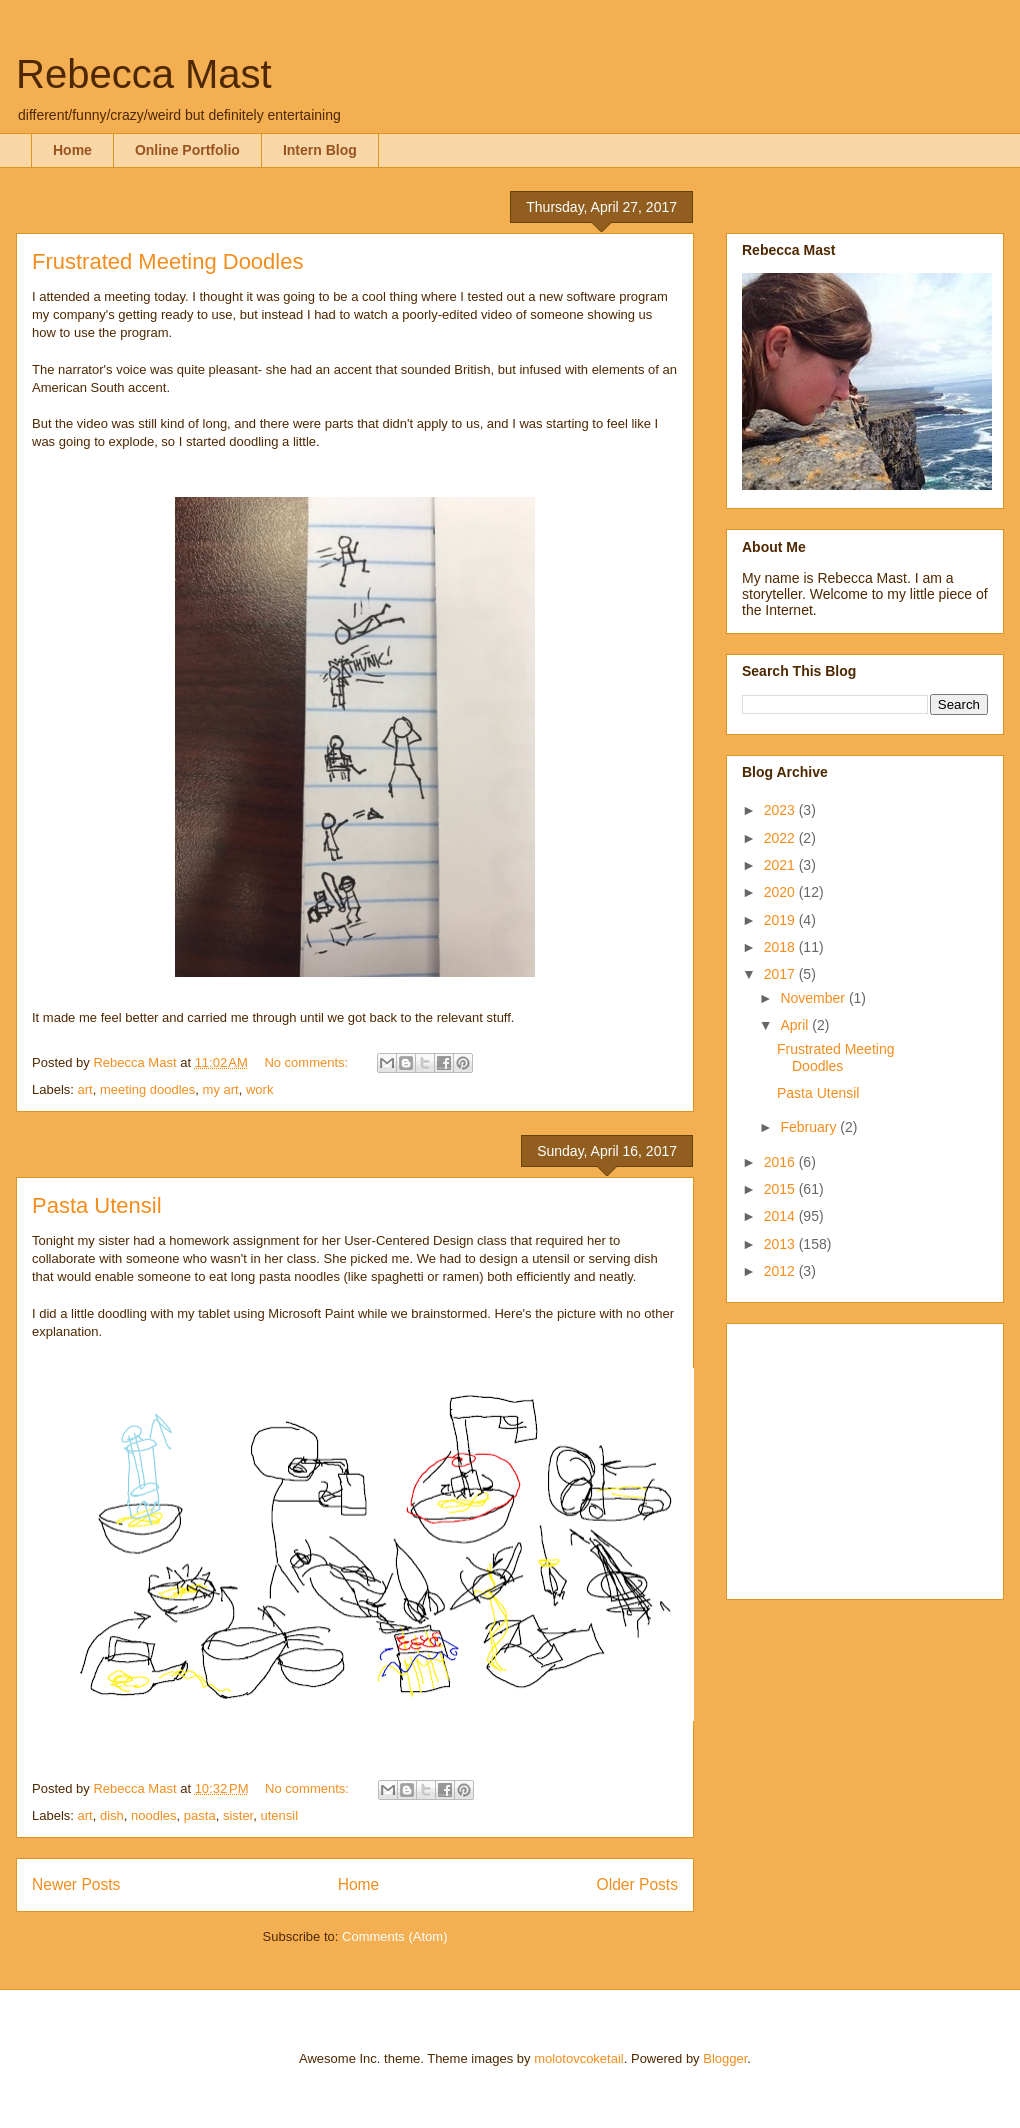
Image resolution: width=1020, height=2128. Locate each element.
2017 (781, 974)
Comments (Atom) (394, 1936)
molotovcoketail (579, 2058)
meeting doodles (147, 1089)
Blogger (725, 2058)
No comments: (307, 1062)
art (85, 1089)
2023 (781, 810)
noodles (154, 1815)
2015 (781, 1189)
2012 (781, 1271)
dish (112, 1815)
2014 (781, 1216)
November (814, 998)
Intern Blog (320, 150)
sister (238, 1815)
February (810, 1127)
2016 (781, 1162)
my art (221, 1089)
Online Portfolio (187, 150)
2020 (781, 892)
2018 (781, 947)
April (796, 1025)
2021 (781, 865)
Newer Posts (76, 1884)
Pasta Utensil (97, 1205)
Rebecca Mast (144, 74)
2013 (781, 1244)
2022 (781, 838)
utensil (279, 1815)
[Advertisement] (867, 1456)
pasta (200, 1815)
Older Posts (637, 1884)
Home (72, 150)
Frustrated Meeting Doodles (167, 261)
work (259, 1089)
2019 (781, 920)
